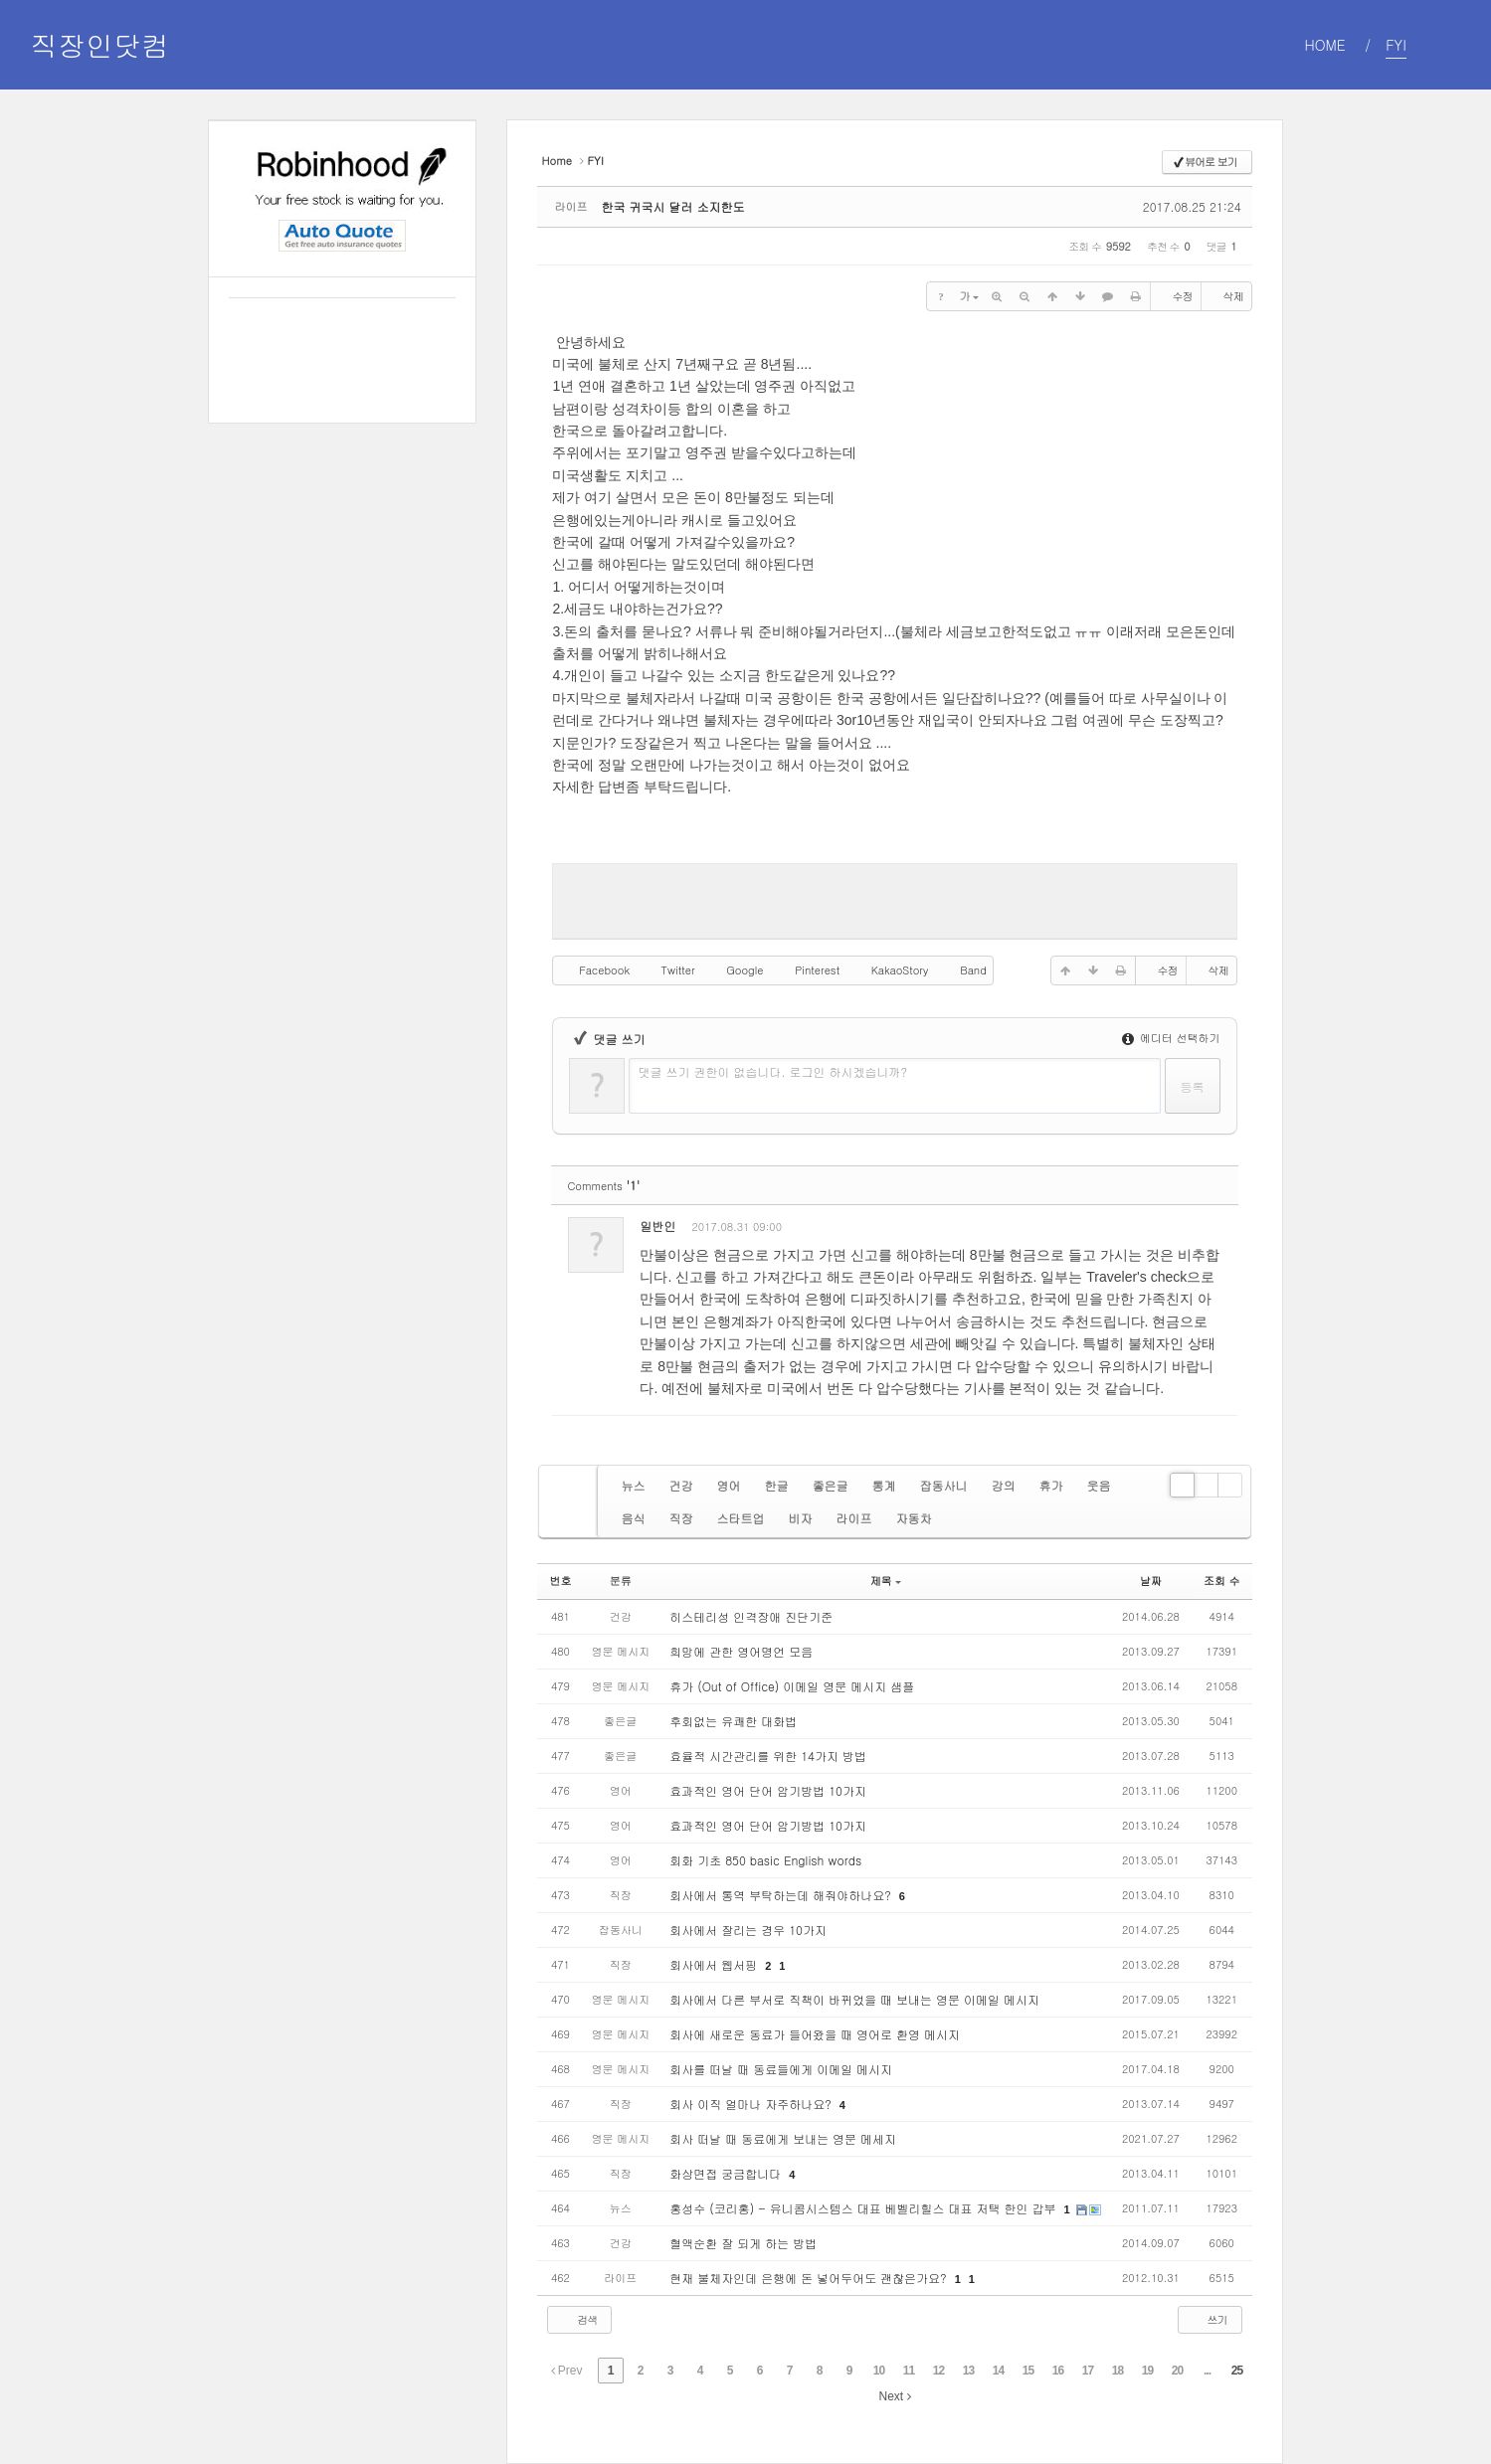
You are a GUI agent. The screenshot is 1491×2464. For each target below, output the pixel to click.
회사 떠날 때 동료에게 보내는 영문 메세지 (782, 2138)
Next (895, 2396)
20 (1177, 2370)
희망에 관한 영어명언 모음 (741, 1651)
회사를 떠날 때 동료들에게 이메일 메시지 (780, 2068)
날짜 (1151, 1580)
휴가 (1050, 1485)
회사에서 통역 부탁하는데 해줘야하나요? (782, 1894)
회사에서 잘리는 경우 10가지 (748, 1929)
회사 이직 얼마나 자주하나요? (752, 2103)
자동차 (913, 1517)
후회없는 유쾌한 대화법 (733, 1720)
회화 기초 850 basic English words (765, 1859)
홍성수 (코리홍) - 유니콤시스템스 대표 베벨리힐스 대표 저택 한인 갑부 (864, 2208)
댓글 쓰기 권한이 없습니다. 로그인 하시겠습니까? (772, 1071)
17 (1087, 2370)
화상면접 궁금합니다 (727, 2173)
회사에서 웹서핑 (715, 1964)
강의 (1003, 1485)
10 (878, 2370)
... (1207, 2370)
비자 (800, 1517)
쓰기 (1208, 2319)
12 (938, 2370)
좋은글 (829, 1485)
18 (1117, 2370)
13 (968, 2370)
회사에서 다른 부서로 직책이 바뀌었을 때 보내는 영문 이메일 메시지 (854, 1999)
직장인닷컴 (99, 45)
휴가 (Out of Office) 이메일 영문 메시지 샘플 (791, 1685)
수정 (1175, 296)
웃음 (1098, 1485)
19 (1147, 2370)
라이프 (853, 1517)
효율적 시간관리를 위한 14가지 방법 (767, 1755)
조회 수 (1222, 1580)
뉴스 (633, 1485)
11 (908, 2370)
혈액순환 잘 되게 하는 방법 (743, 2242)
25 (1236, 2370)
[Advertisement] (895, 899)
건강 (680, 1485)
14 (998, 2370)
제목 (885, 1580)
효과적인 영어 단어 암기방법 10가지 (767, 1790)
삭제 (1225, 296)
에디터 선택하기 (1170, 1037)
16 (1057, 2370)
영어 (728, 1485)
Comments (603, 1185)
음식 (633, 1517)
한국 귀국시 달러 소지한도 (672, 206)
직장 (680, 1517)
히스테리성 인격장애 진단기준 (751, 1616)
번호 (560, 1580)
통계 (883, 1485)
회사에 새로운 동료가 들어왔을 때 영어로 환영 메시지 (814, 2033)
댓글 (1207, 1230)
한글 (776, 1485)
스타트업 (740, 1517)
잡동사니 (943, 1485)
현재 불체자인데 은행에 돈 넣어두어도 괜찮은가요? (809, 2277)
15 (1028, 2370)
